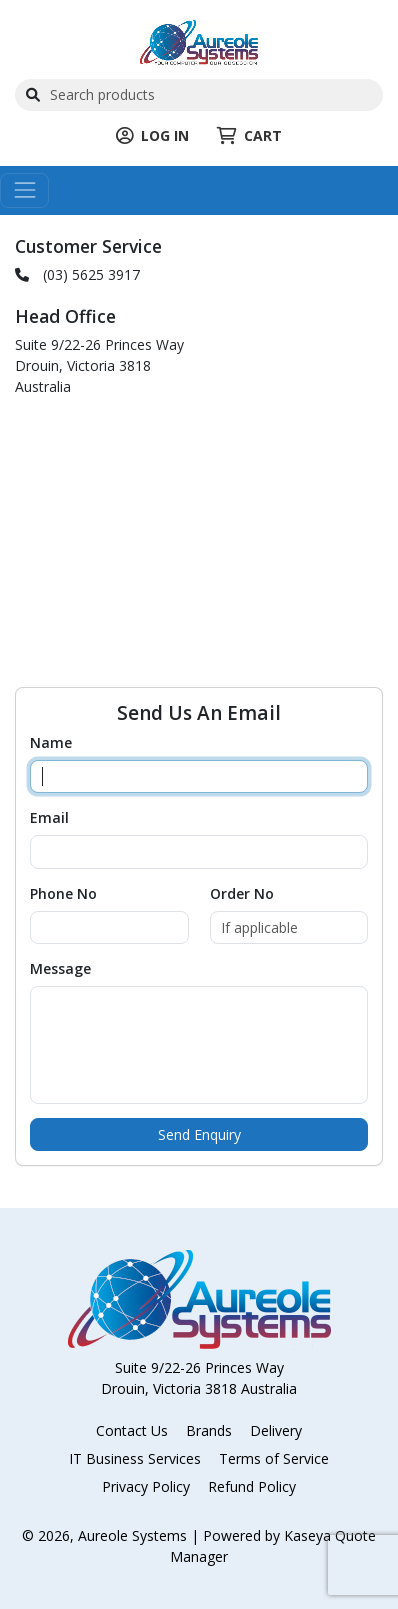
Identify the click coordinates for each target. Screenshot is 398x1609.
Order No (242, 893)
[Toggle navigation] (24, 190)
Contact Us (132, 1430)
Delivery (276, 1430)
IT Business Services (135, 1458)
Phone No (63, 893)
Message (60, 968)
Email (49, 817)
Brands (209, 1430)
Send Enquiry (199, 1134)
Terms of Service (274, 1458)
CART (249, 135)
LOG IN (152, 135)
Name (51, 742)
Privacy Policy (146, 1486)
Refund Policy (252, 1486)
